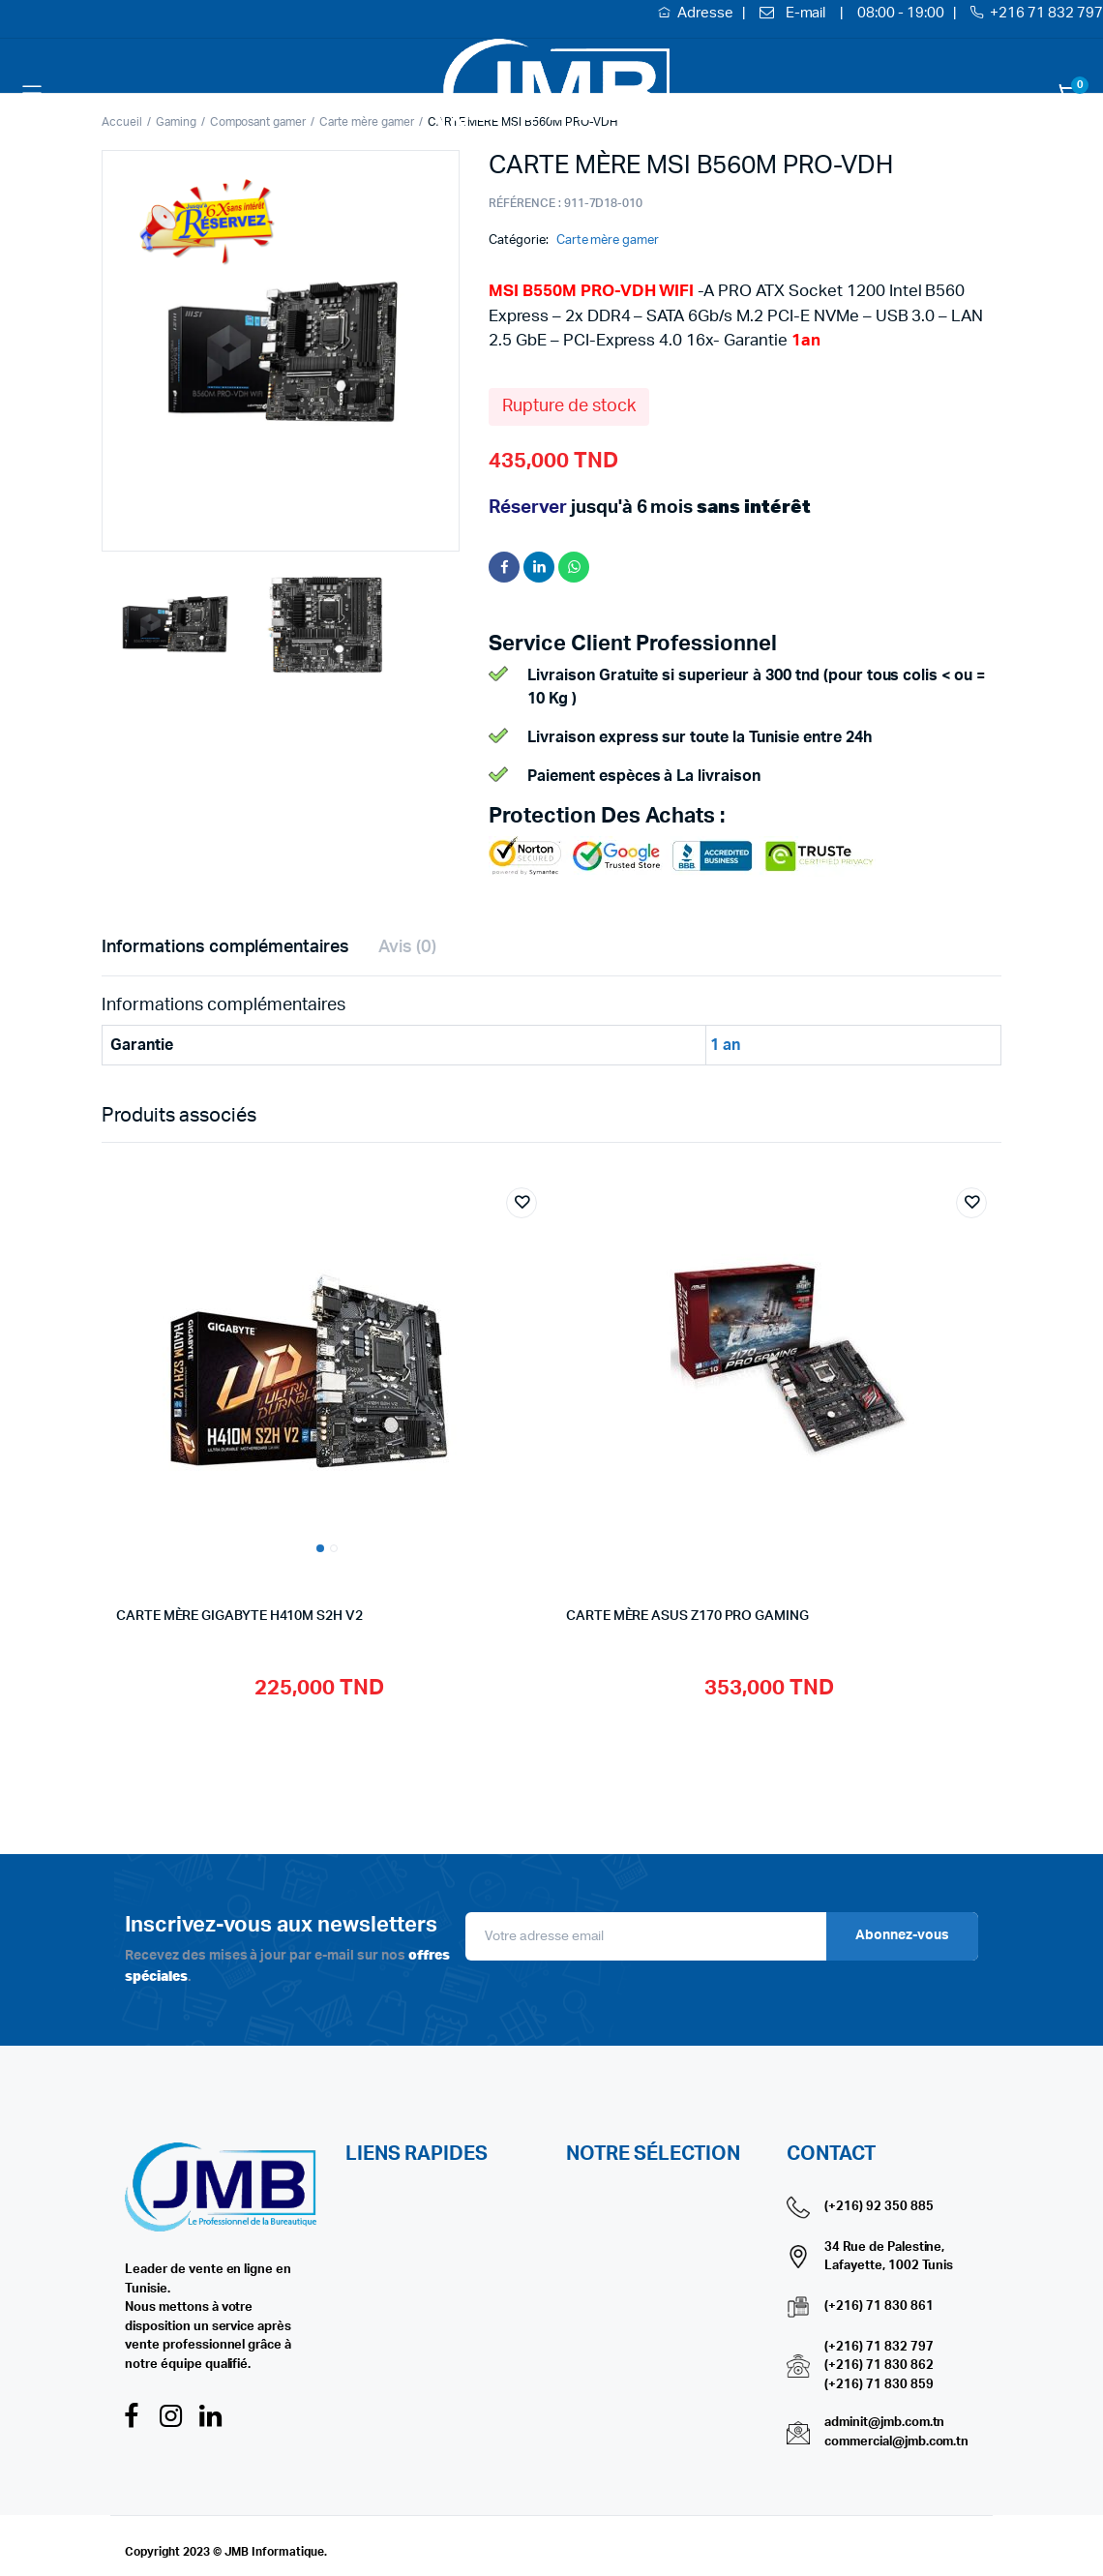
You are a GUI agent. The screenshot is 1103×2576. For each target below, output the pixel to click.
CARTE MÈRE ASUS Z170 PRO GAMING (687, 1616)
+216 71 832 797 (1046, 13)
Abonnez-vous (902, 1935)
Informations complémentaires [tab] (225, 947)
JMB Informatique (274, 2552)
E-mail (806, 13)
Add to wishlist (521, 1202)
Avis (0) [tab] (407, 947)
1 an (725, 1045)
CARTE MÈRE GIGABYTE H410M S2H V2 (239, 1616)
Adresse (706, 13)
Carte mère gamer (608, 240)
